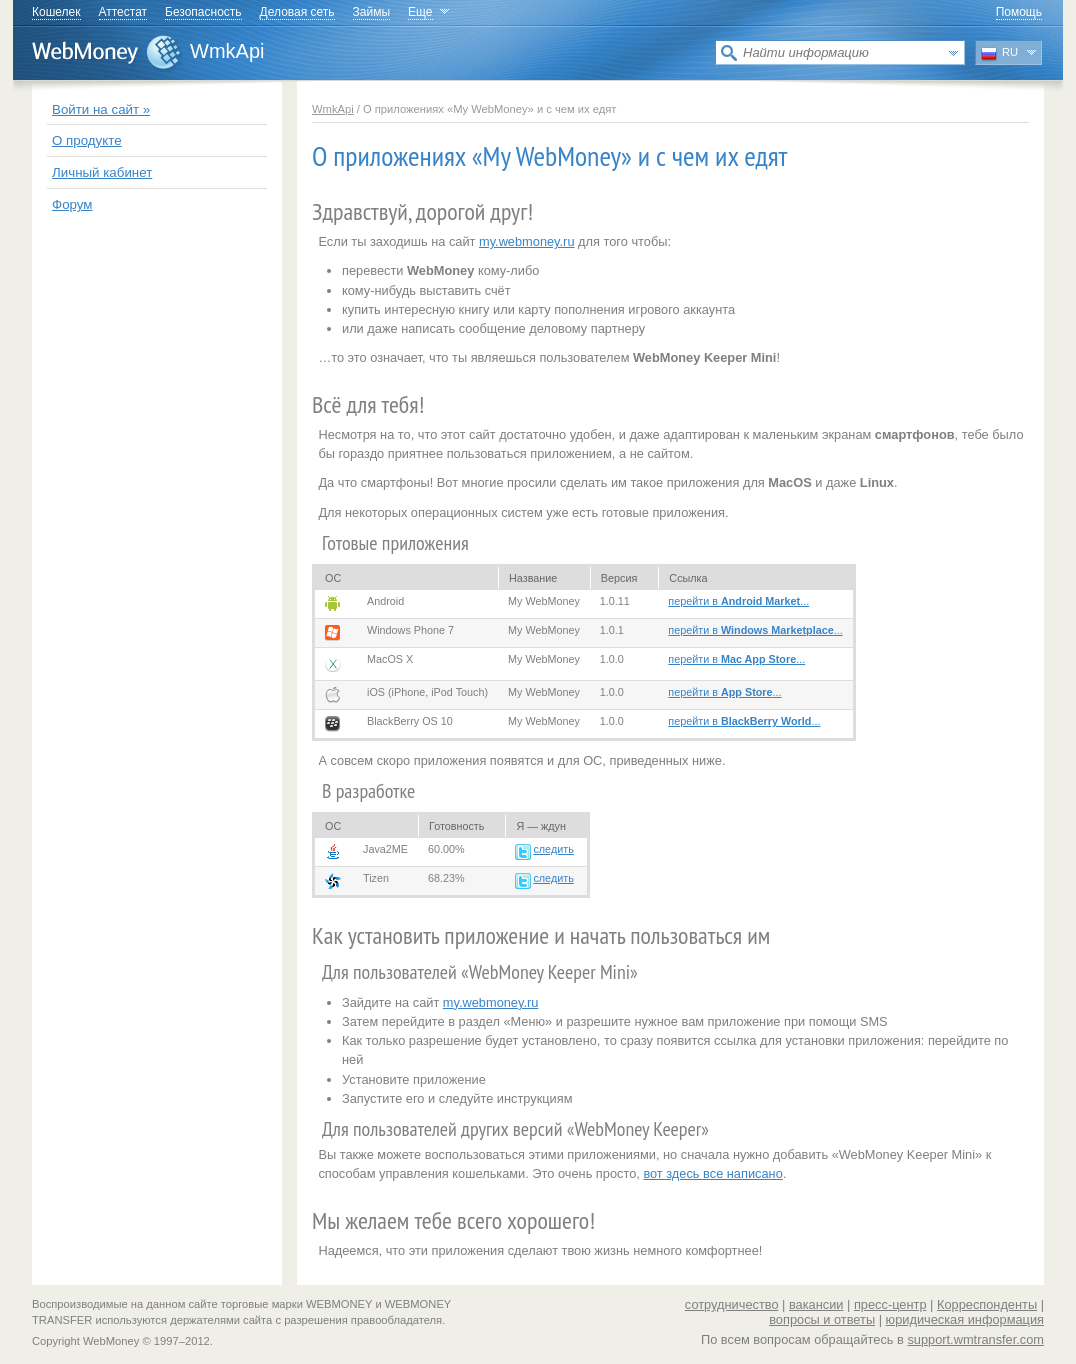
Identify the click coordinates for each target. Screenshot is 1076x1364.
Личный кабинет (102, 172)
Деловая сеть (297, 12)
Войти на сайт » (101, 109)
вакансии (816, 1304)
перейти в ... (738, 601)
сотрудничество (732, 1304)
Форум (72, 204)
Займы (372, 12)
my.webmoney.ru (527, 241)
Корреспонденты (987, 1304)
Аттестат (123, 12)
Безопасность (203, 12)
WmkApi (227, 51)
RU (999, 54)
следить (553, 849)
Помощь (1019, 12)
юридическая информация (965, 1319)
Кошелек (56, 12)
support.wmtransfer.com (975, 1339)
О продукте (87, 140)
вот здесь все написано (712, 1173)
